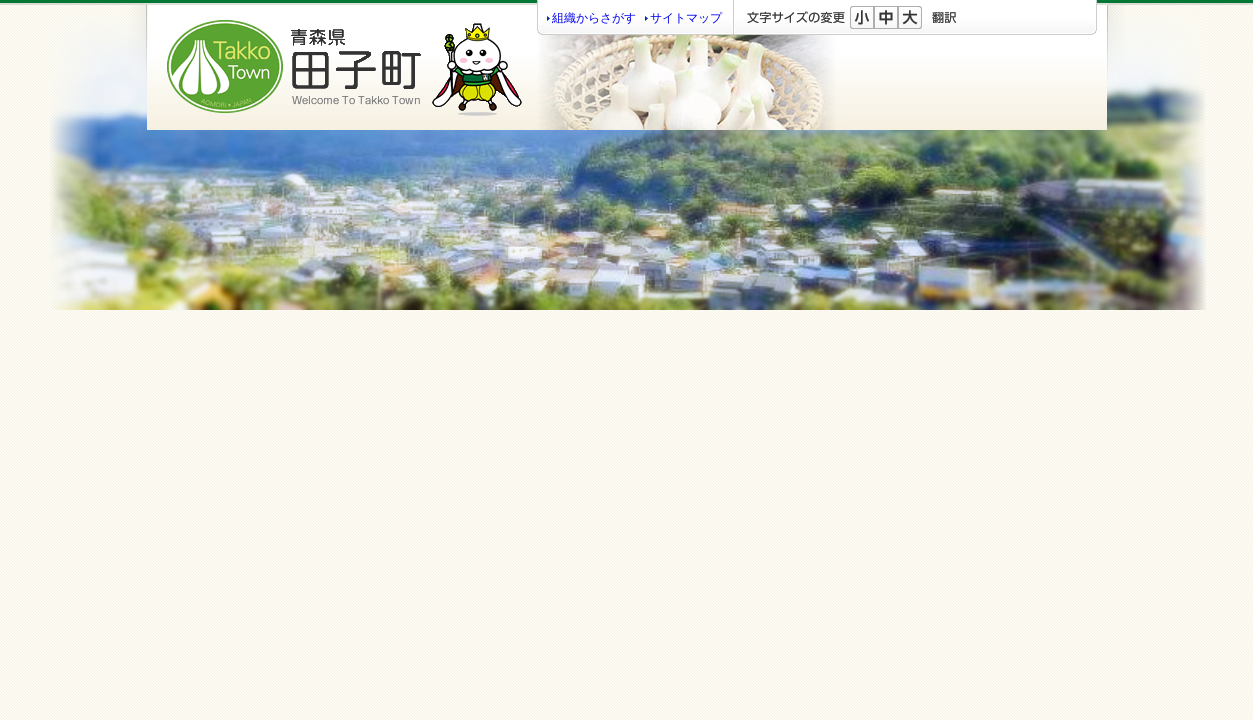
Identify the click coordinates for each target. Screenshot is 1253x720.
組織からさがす (594, 18)
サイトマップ (686, 18)
